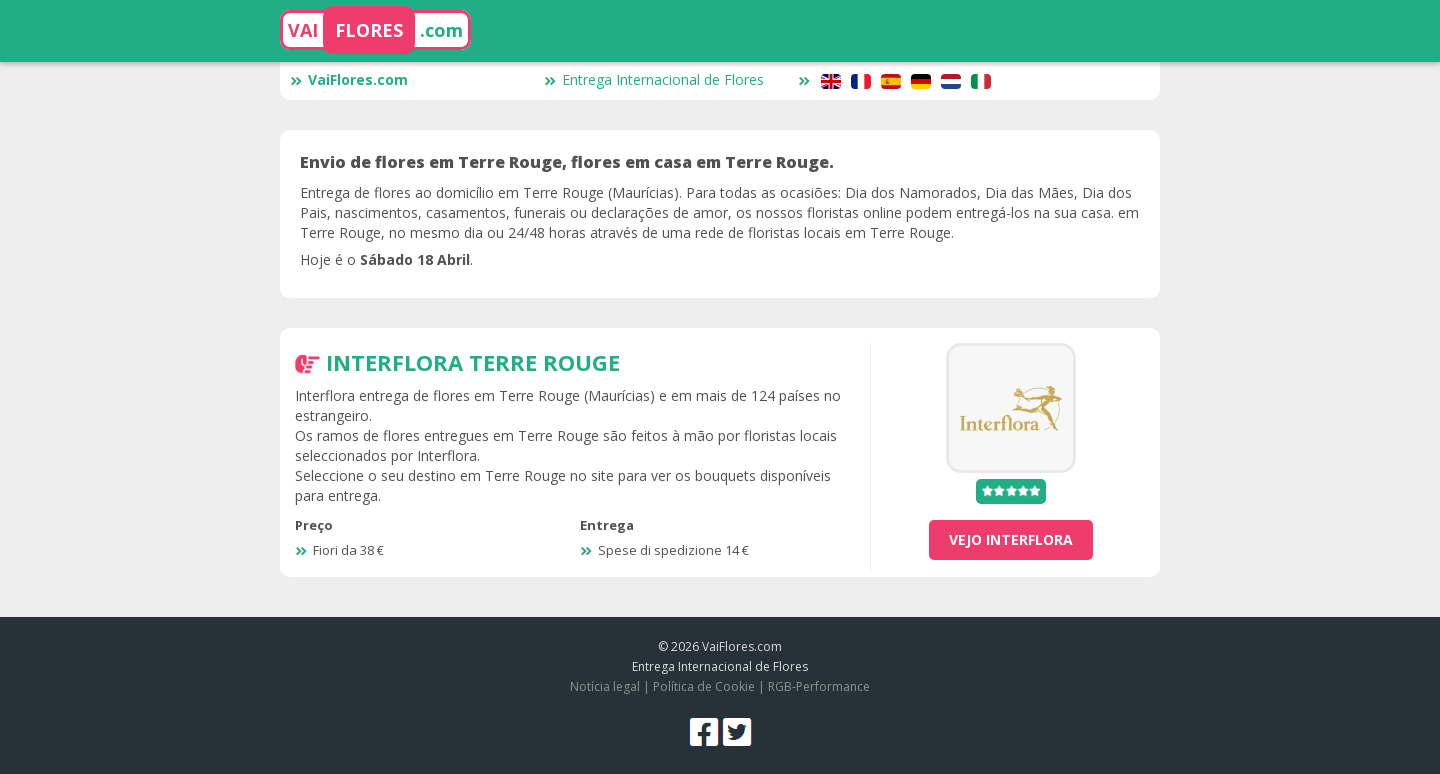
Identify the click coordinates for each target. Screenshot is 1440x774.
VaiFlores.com (349, 79)
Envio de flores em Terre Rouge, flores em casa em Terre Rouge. (567, 162)
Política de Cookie (704, 686)
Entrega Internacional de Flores (654, 79)
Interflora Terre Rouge (473, 362)
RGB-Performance (819, 686)
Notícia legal (605, 686)
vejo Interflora (1011, 539)
